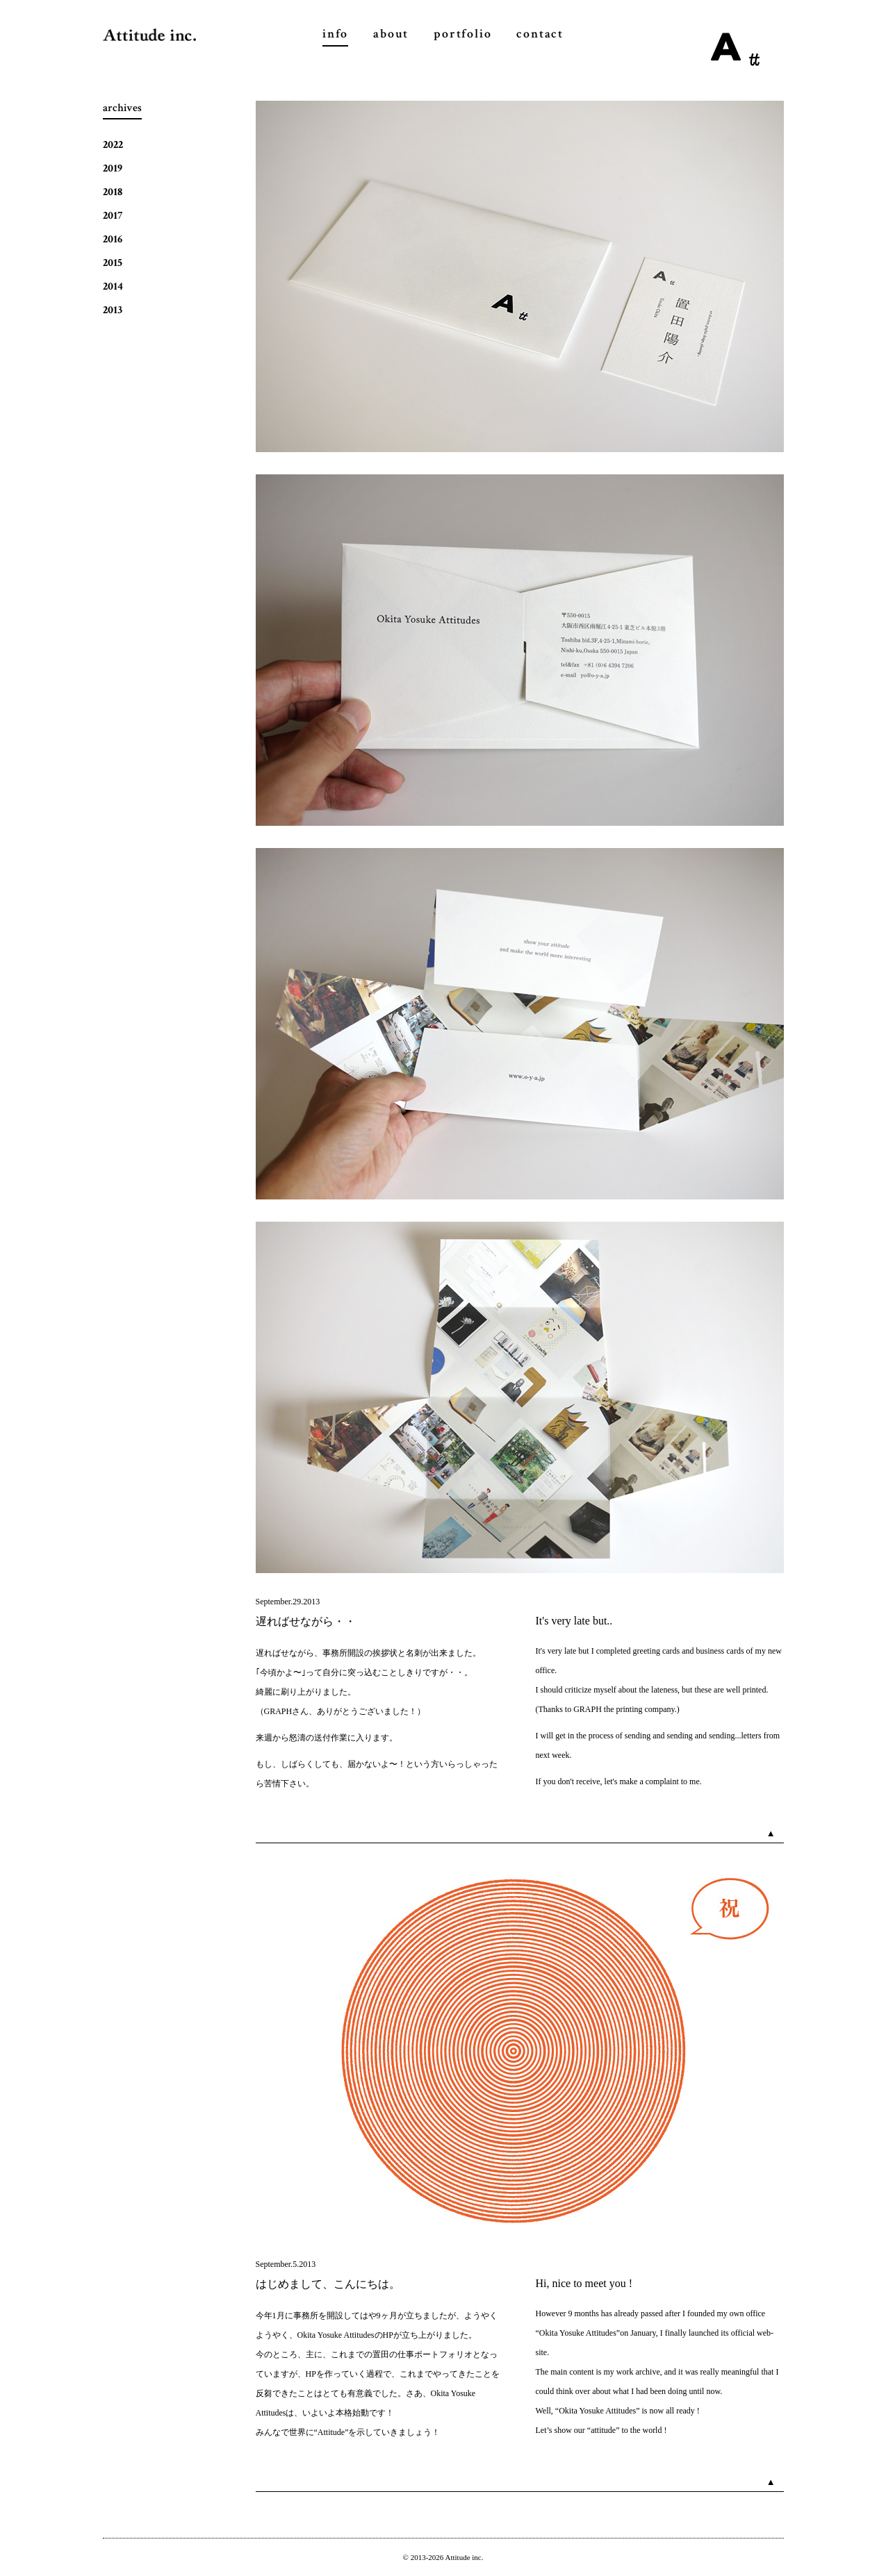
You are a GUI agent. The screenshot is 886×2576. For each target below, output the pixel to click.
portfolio (462, 34)
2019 (112, 168)
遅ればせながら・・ (306, 1621)
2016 (112, 239)
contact (540, 34)
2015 (112, 263)
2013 (112, 310)
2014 (113, 286)
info (335, 34)
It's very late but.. (574, 1621)
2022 (113, 145)
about (391, 34)
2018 (112, 192)
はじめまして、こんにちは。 (328, 2284)
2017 (112, 215)
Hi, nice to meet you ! (584, 2283)
